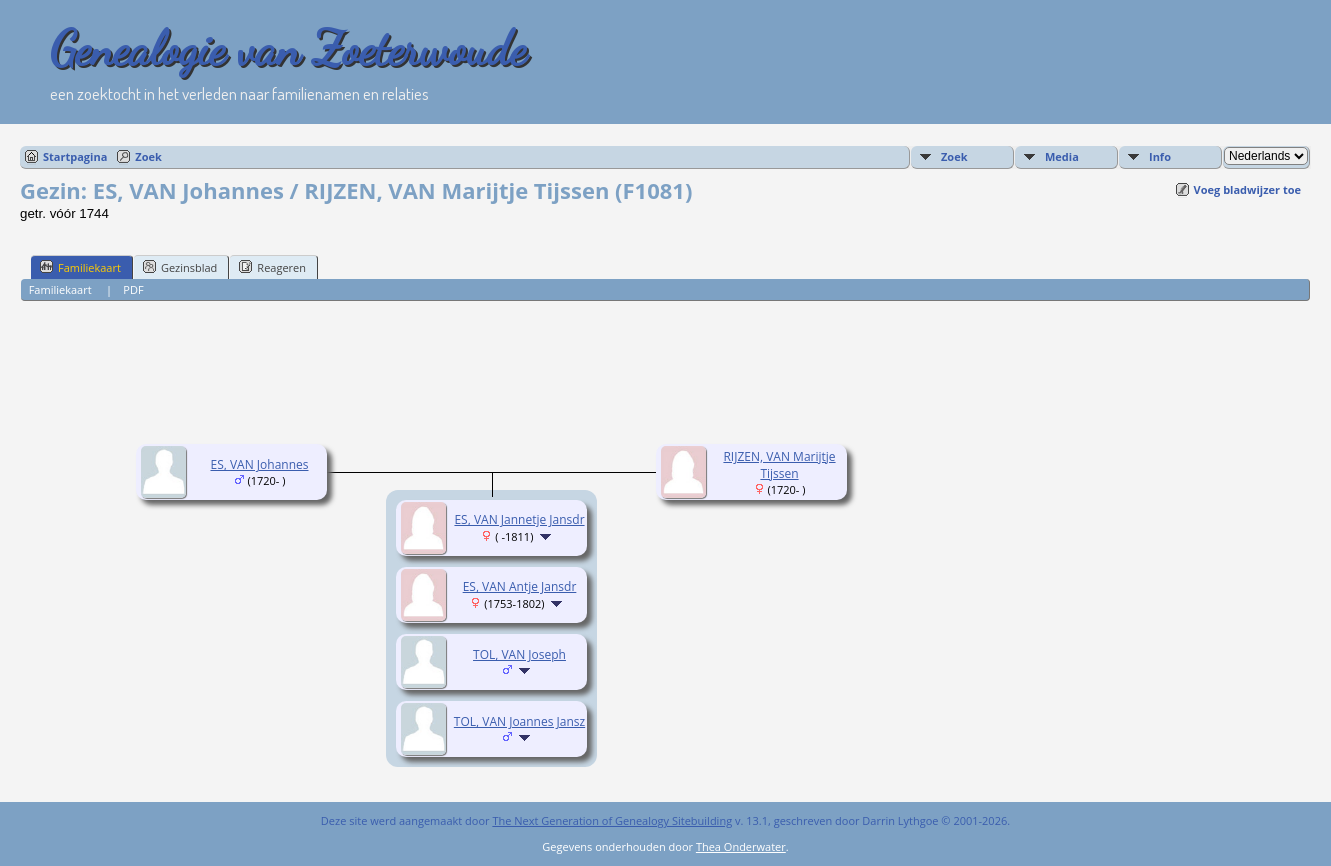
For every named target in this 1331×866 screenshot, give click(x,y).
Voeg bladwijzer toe (1247, 189)
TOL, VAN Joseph (519, 654)
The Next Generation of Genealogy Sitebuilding (612, 820)
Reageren (272, 267)
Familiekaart (80, 267)
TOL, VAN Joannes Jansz (519, 721)
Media (1062, 156)
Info (1160, 156)
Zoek (148, 156)
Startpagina (75, 156)
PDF (133, 289)
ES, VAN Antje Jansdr (520, 586)
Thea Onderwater (741, 846)
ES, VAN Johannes (259, 464)
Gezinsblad (180, 267)
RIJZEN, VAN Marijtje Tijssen (779, 465)
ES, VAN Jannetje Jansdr (519, 519)
